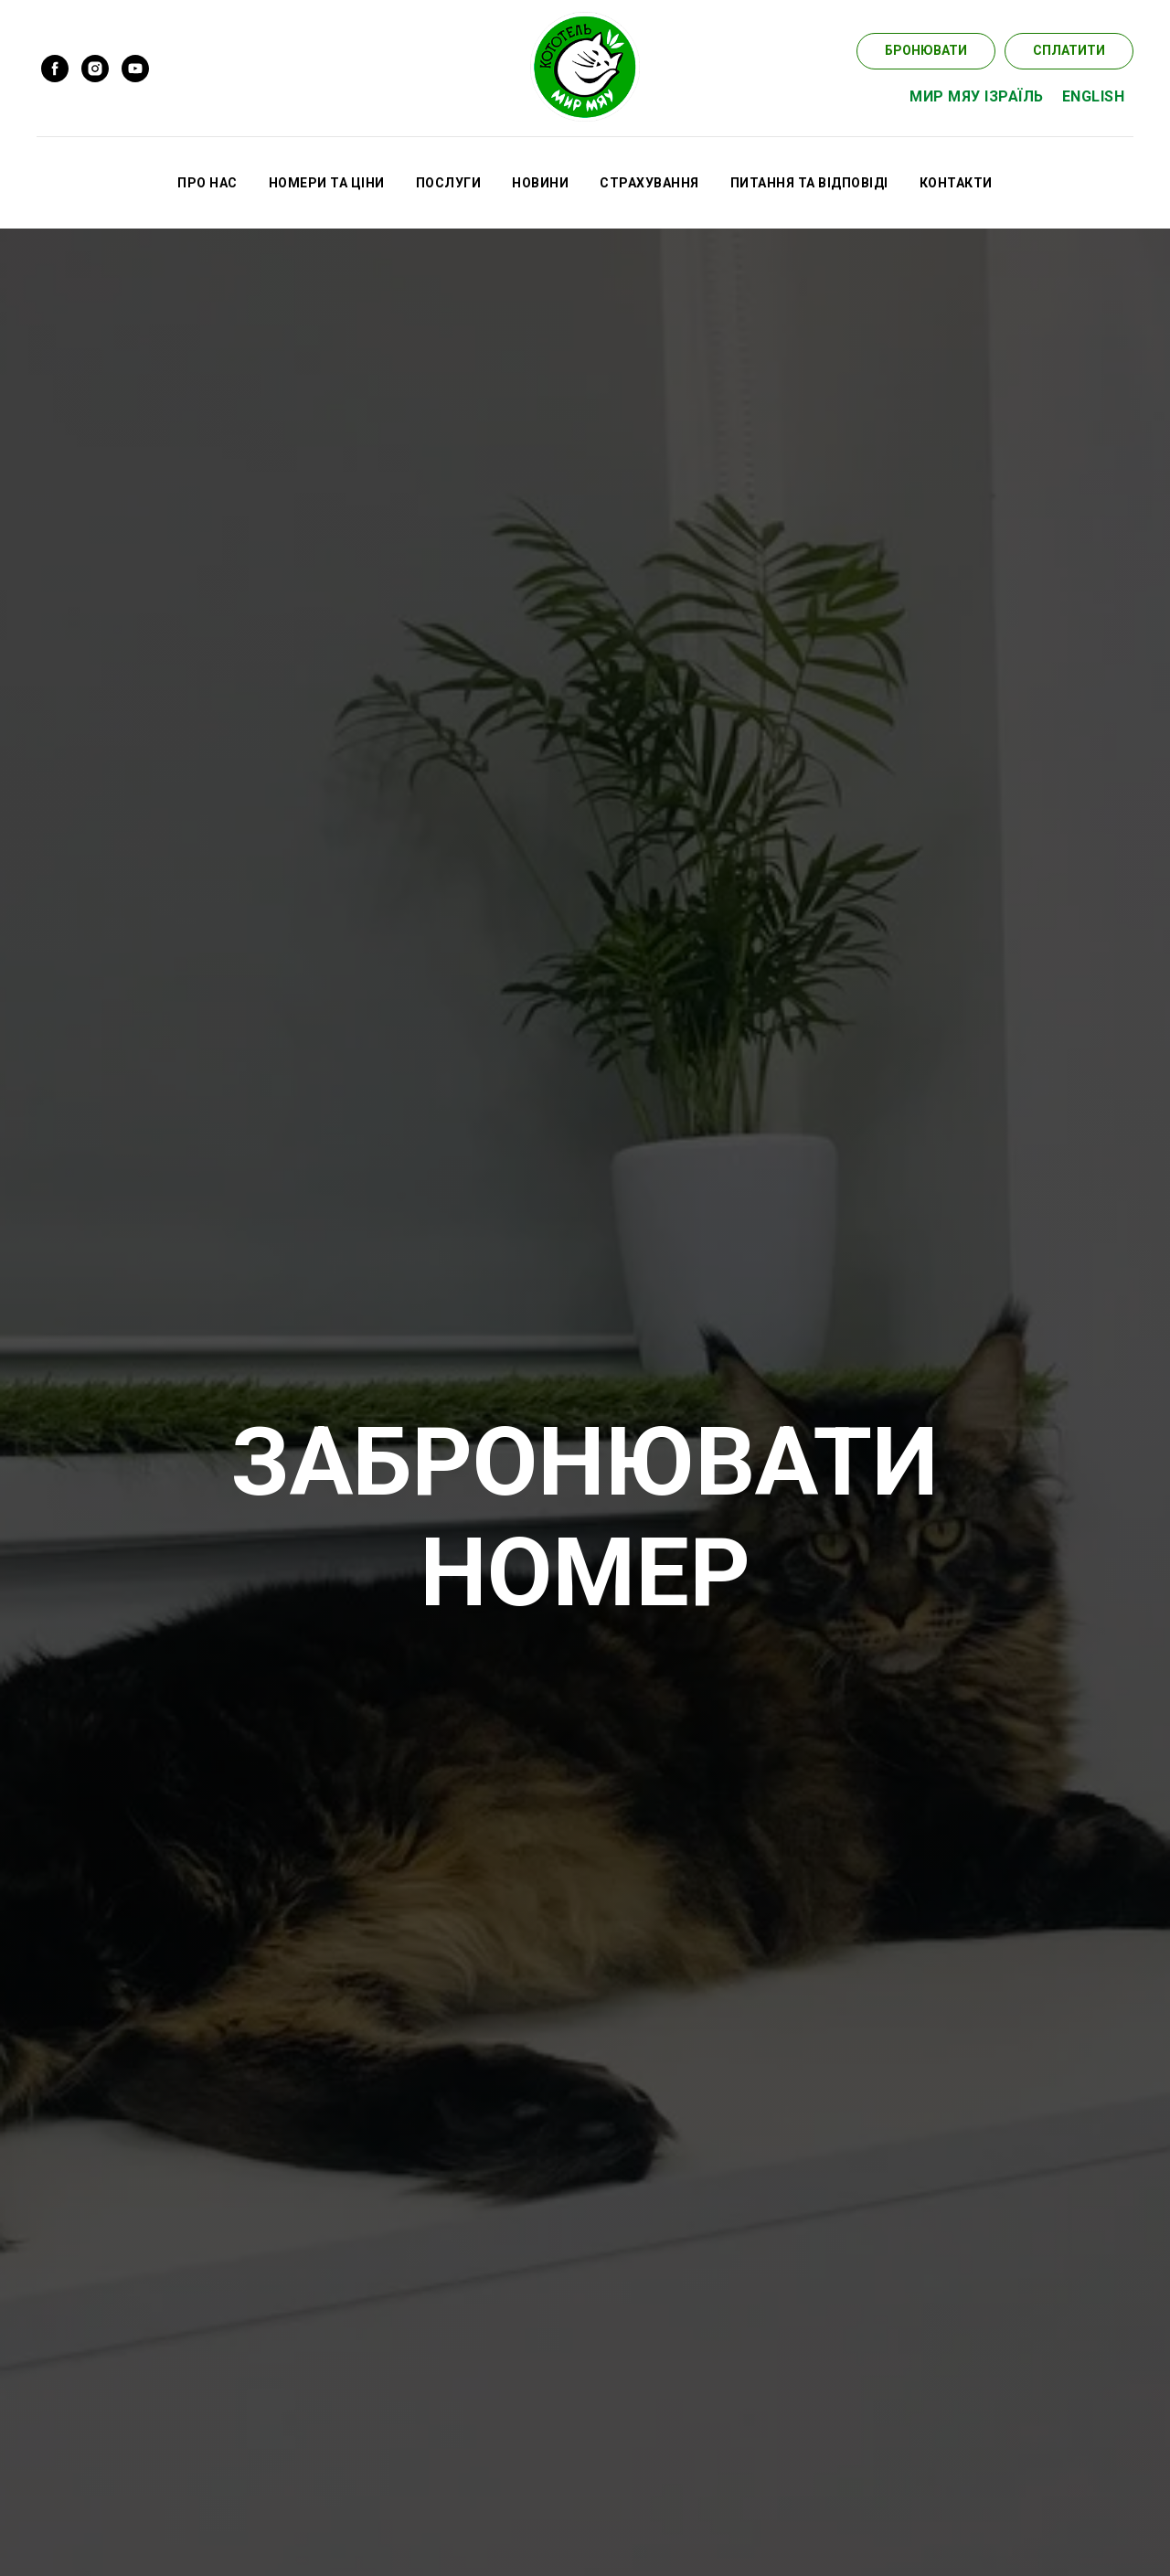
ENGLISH (1093, 96)
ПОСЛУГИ (449, 183)
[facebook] (55, 68)
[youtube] (135, 68)
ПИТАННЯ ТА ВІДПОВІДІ (809, 183)
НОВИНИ (540, 183)
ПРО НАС (207, 183)
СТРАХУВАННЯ (649, 183)
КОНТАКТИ (956, 183)
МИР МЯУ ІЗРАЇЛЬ (976, 96)
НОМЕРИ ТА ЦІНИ (327, 183)
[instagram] (95, 68)
